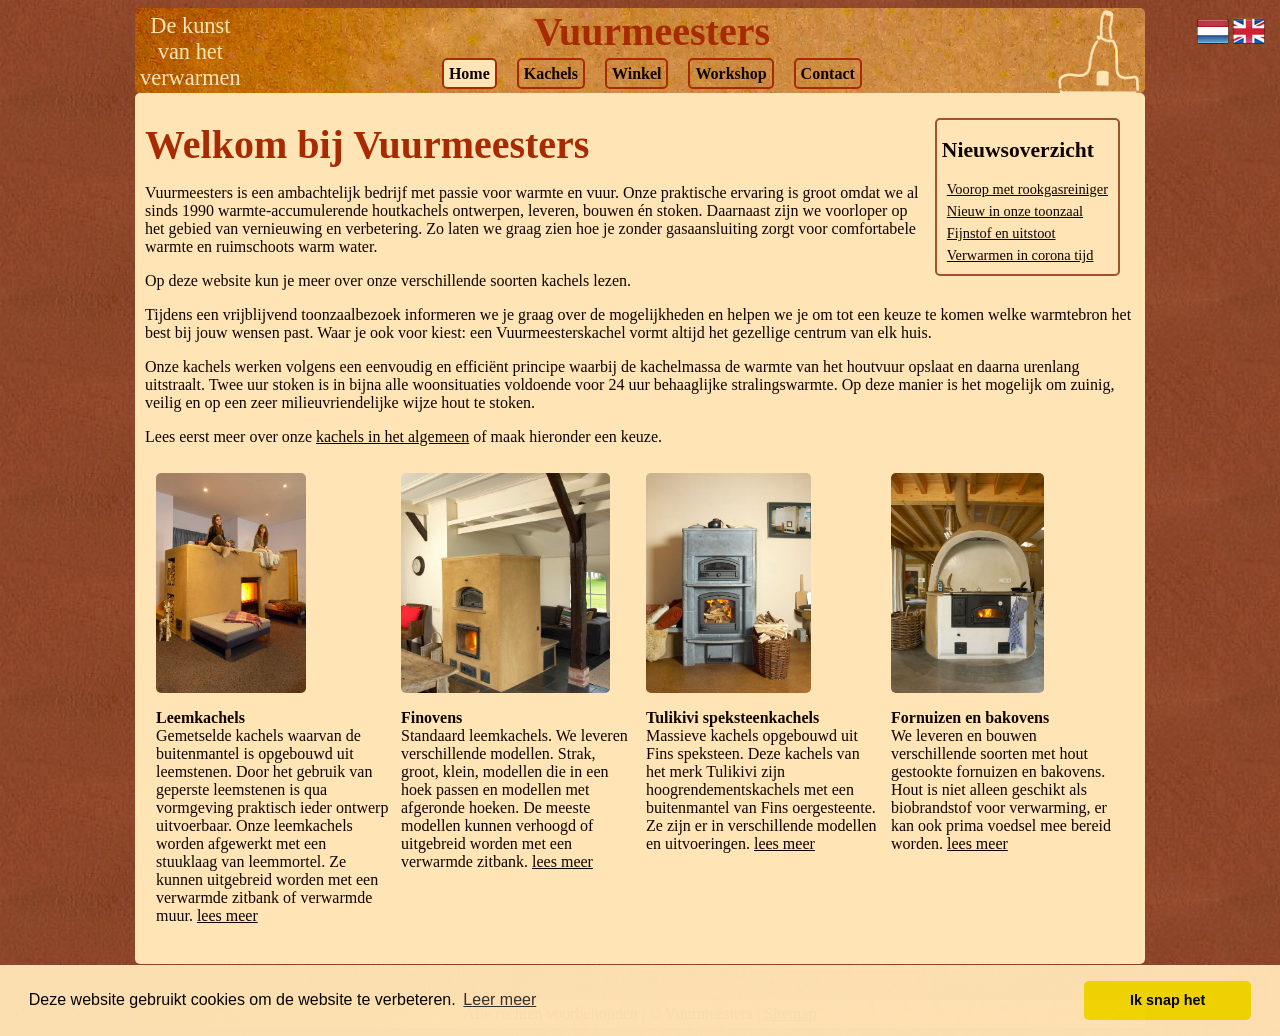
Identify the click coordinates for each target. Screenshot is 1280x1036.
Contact (828, 73)
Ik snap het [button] (1167, 1000)
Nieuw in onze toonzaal (1015, 211)
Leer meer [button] (499, 999)
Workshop (730, 73)
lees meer (227, 915)
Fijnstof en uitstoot (1001, 233)
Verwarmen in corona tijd (1020, 255)
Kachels (551, 73)
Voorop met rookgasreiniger (1027, 189)
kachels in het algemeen (392, 436)
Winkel (637, 73)
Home (469, 73)
